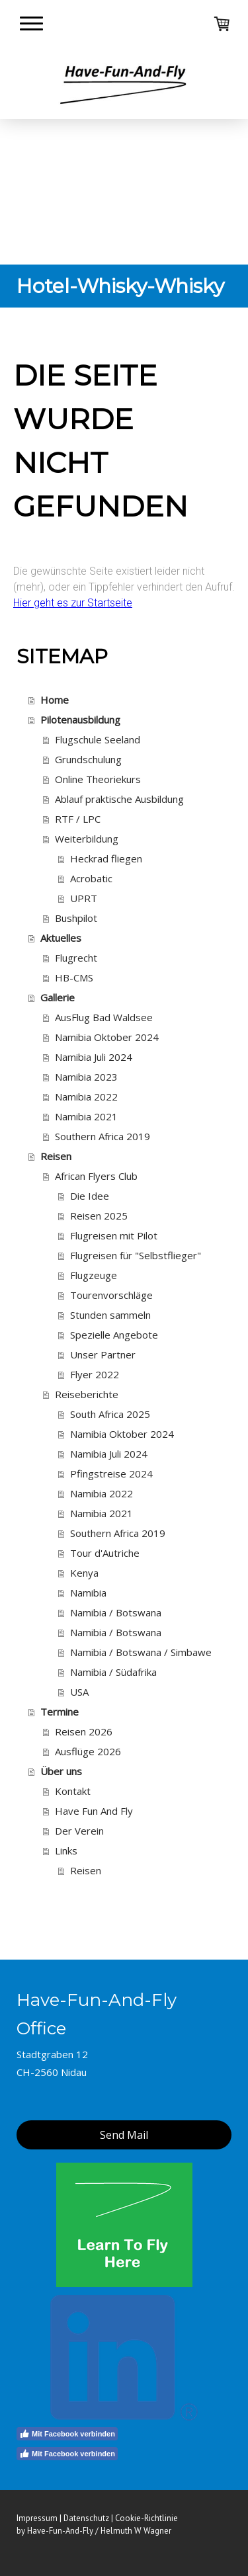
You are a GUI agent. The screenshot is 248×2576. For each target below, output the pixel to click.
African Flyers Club (96, 1176)
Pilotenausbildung (80, 719)
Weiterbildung (86, 838)
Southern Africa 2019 (102, 1136)
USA (79, 1691)
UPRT (83, 898)
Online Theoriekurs (98, 779)
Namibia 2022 (86, 1096)
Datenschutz (86, 2518)
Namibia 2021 (86, 1116)
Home (54, 699)
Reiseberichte (86, 1394)
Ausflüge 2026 (88, 1751)
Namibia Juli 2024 (93, 1056)
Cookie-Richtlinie (146, 2518)
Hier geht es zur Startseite (72, 603)
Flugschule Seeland (97, 739)
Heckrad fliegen (106, 858)
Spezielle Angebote (114, 1334)
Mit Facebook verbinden (67, 2434)
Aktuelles (60, 937)
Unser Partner (103, 1354)
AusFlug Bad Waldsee (104, 1017)
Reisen (55, 1156)
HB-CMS (74, 977)
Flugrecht (76, 957)
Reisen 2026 (83, 1731)
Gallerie (57, 997)
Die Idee (89, 1195)
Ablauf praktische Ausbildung (119, 799)
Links (66, 1850)
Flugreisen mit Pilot (113, 1235)
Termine (59, 1711)
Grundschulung (88, 759)
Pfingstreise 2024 (111, 1473)
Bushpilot (76, 918)
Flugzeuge (93, 1275)
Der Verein (79, 1830)
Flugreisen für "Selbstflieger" (135, 1255)
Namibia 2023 (86, 1076)
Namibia (88, 1592)
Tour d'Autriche (105, 1552)
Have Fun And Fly (94, 1810)
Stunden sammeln (110, 1314)
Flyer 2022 (94, 1374)
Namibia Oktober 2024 (107, 1037)
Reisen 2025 (99, 1215)
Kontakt (73, 1791)
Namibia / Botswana (115, 1612)
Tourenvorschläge (111, 1295)
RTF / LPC (78, 818)
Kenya (84, 1572)
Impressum (37, 2518)
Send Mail (124, 2135)
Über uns (61, 1771)
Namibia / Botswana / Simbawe (141, 1652)
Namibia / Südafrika (113, 1672)
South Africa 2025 (110, 1414)
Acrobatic (91, 878)
